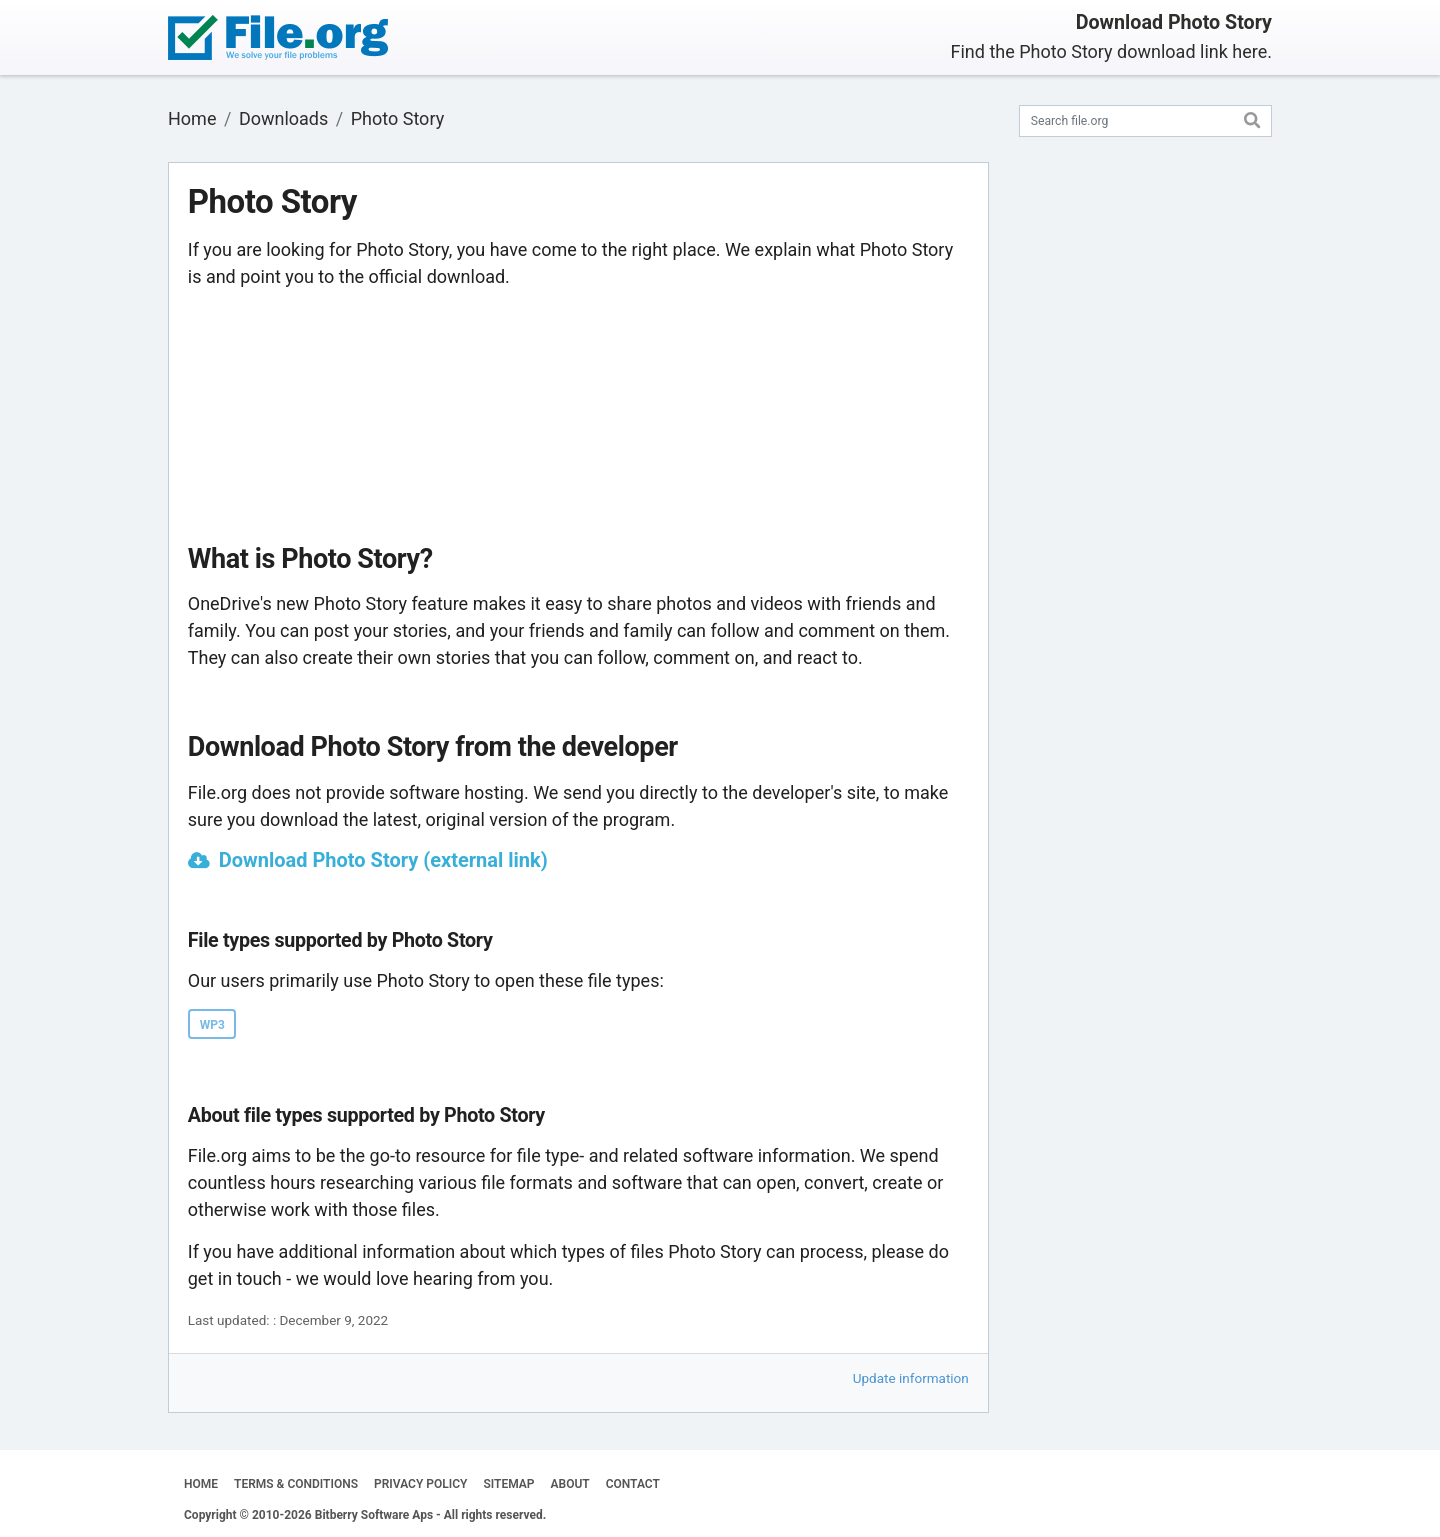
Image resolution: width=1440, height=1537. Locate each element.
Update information (911, 1378)
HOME (201, 1484)
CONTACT (633, 1484)
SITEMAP (508, 1484)
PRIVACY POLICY (420, 1484)
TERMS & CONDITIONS (296, 1484)
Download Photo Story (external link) (383, 860)
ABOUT (570, 1484)
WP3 (212, 1025)
